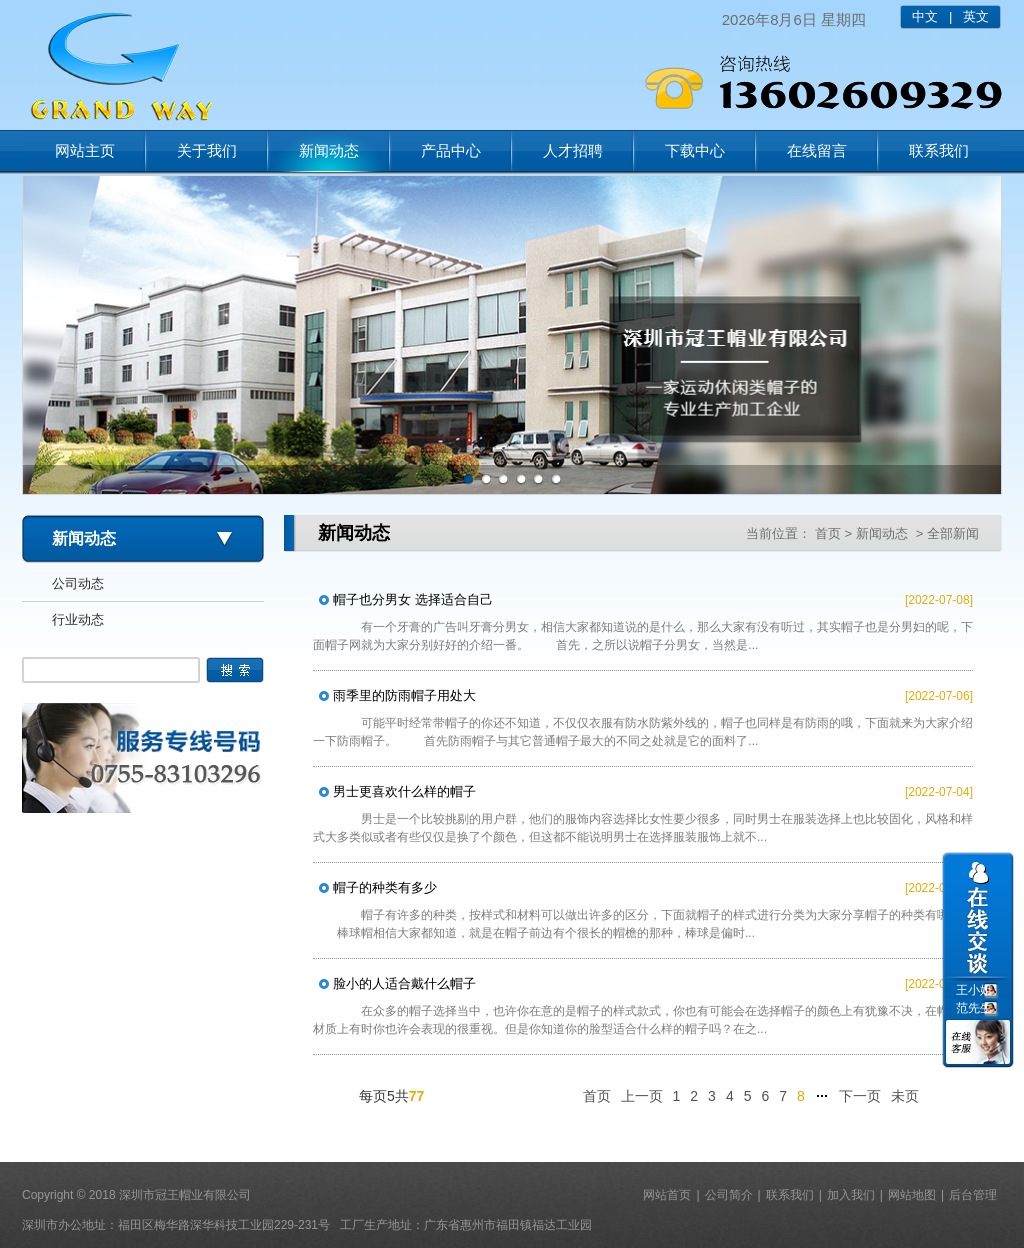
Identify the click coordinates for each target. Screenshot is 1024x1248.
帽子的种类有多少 (385, 887)
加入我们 (851, 1195)
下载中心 (695, 150)
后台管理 (973, 1195)
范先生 (974, 1008)
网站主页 (85, 150)
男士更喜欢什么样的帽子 (404, 791)
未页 (905, 1096)
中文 (925, 16)
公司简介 (729, 1195)
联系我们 (939, 150)
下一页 (860, 1096)
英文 (976, 16)
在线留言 (817, 150)
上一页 (642, 1096)
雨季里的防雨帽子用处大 (404, 695)
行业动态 (78, 619)
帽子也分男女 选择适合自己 (413, 599)
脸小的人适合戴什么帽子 (404, 983)
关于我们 (207, 150)
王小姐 (974, 990)
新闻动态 (329, 150)
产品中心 (451, 150)
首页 (828, 533)
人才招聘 (573, 150)
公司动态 (78, 583)
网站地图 (912, 1195)
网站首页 (667, 1195)
